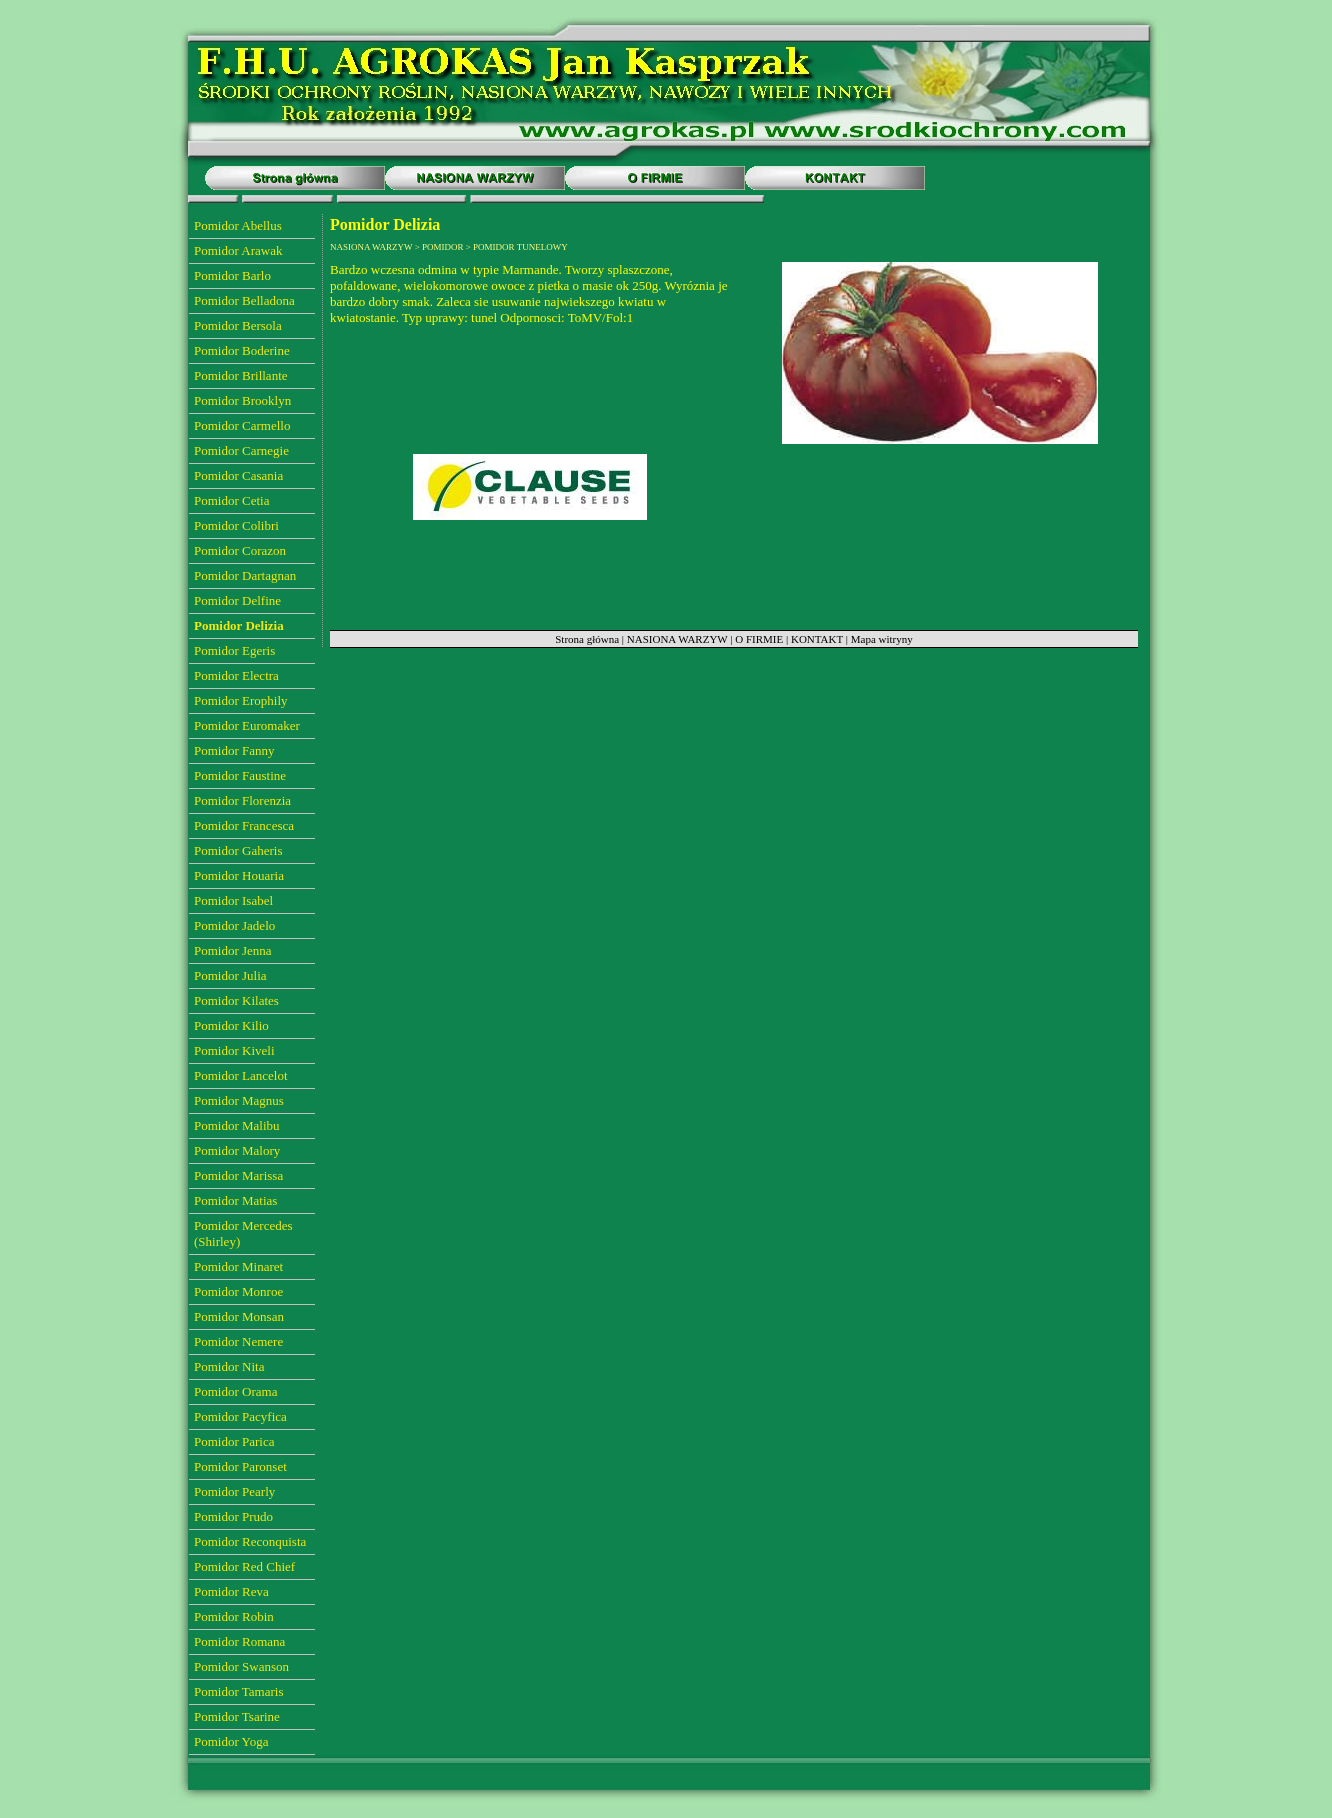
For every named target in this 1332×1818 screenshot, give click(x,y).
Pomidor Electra (236, 675)
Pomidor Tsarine (237, 1716)
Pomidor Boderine (242, 350)
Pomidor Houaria (239, 875)
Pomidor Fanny (234, 750)
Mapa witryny (882, 639)
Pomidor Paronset (240, 1466)
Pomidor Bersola (238, 325)
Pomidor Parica (234, 1441)
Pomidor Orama (235, 1391)
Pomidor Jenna (233, 950)
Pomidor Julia (230, 975)
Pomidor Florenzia (242, 800)
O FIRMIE (759, 639)
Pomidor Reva (231, 1591)
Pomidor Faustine (240, 775)
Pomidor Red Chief (244, 1566)
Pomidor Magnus (239, 1100)
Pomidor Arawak (238, 250)
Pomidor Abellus (238, 225)
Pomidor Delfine (237, 600)
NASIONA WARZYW (677, 639)
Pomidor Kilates (236, 1000)
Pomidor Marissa (238, 1175)
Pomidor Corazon (240, 550)
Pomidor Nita (229, 1366)
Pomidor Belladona (244, 300)
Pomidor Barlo (232, 275)
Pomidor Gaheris (238, 850)
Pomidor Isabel (233, 900)
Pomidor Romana (239, 1641)
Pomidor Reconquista (250, 1541)
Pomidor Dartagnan (245, 575)
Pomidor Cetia (231, 500)
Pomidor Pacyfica (240, 1416)
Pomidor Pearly (234, 1491)
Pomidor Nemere (238, 1341)
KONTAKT (817, 639)
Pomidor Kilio (231, 1025)
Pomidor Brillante (241, 375)
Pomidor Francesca (244, 825)
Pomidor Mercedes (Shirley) (243, 1233)
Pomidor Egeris (234, 650)
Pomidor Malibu (237, 1125)
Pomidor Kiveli (234, 1050)
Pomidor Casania (238, 475)
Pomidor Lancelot (241, 1075)
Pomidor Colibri (236, 525)
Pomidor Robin (234, 1616)
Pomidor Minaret (238, 1266)
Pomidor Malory (237, 1150)
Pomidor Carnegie (241, 450)
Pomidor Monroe (238, 1291)
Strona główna (587, 639)
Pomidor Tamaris (238, 1691)
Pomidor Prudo (233, 1516)
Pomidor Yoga (231, 1741)
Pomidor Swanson (241, 1666)
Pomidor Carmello (242, 425)
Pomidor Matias (235, 1200)
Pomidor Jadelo (234, 925)
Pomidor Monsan (239, 1316)
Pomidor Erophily (241, 700)
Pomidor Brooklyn (242, 400)
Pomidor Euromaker (247, 725)
